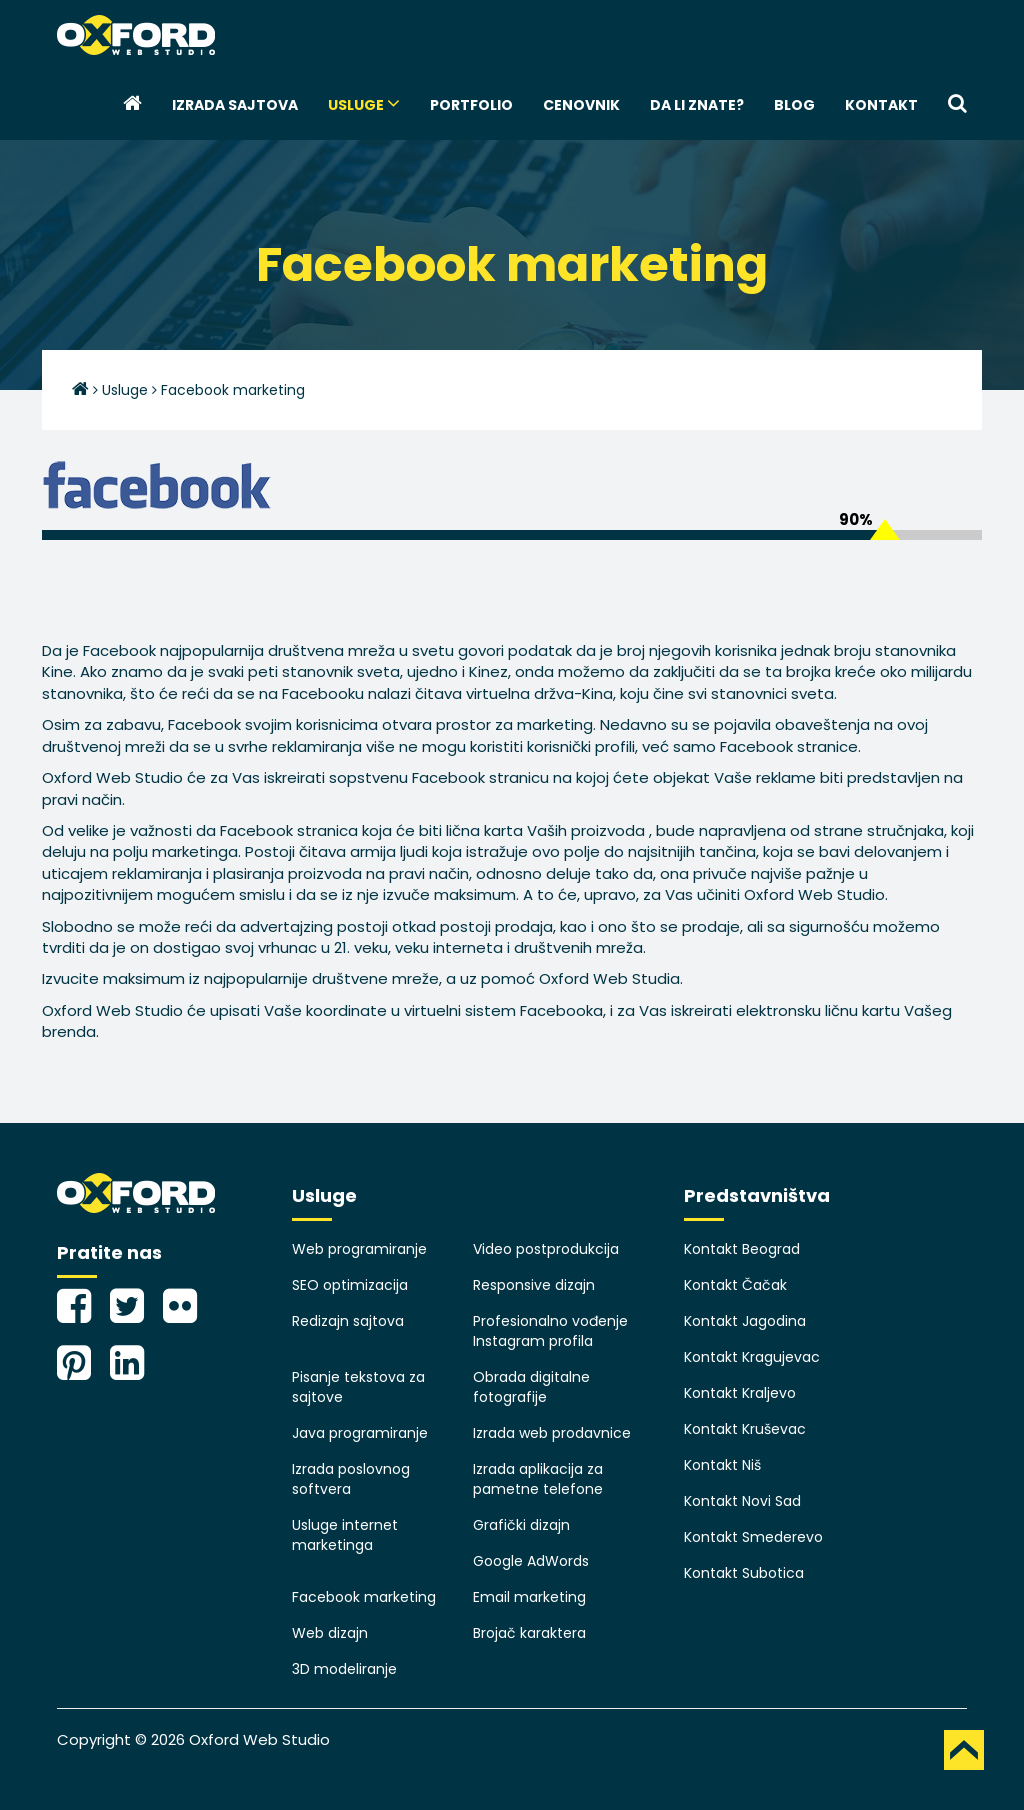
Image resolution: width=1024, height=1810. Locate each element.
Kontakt (881, 105)
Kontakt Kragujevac (752, 1357)
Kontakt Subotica (744, 1573)
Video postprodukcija (546, 1249)
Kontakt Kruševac (745, 1429)
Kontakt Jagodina (745, 1321)
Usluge (364, 104)
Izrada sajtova (235, 105)
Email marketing (529, 1597)
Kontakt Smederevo (753, 1537)
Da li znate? (697, 105)
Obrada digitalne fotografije (531, 1387)
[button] (957, 105)
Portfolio (471, 105)
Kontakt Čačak (735, 1285)
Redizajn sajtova (348, 1321)
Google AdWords (531, 1561)
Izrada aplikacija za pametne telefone (538, 1479)
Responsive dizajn (534, 1285)
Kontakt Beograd (742, 1249)
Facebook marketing (364, 1597)
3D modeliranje (344, 1669)
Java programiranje (360, 1433)
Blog (794, 105)
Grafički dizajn (521, 1525)
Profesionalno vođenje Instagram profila (550, 1331)
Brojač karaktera (529, 1633)
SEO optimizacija (350, 1285)
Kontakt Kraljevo (740, 1393)
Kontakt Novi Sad (742, 1501)
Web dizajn (330, 1633)
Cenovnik (581, 105)
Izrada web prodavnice (552, 1433)
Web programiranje (359, 1249)
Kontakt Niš (722, 1465)
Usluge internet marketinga (345, 1535)
